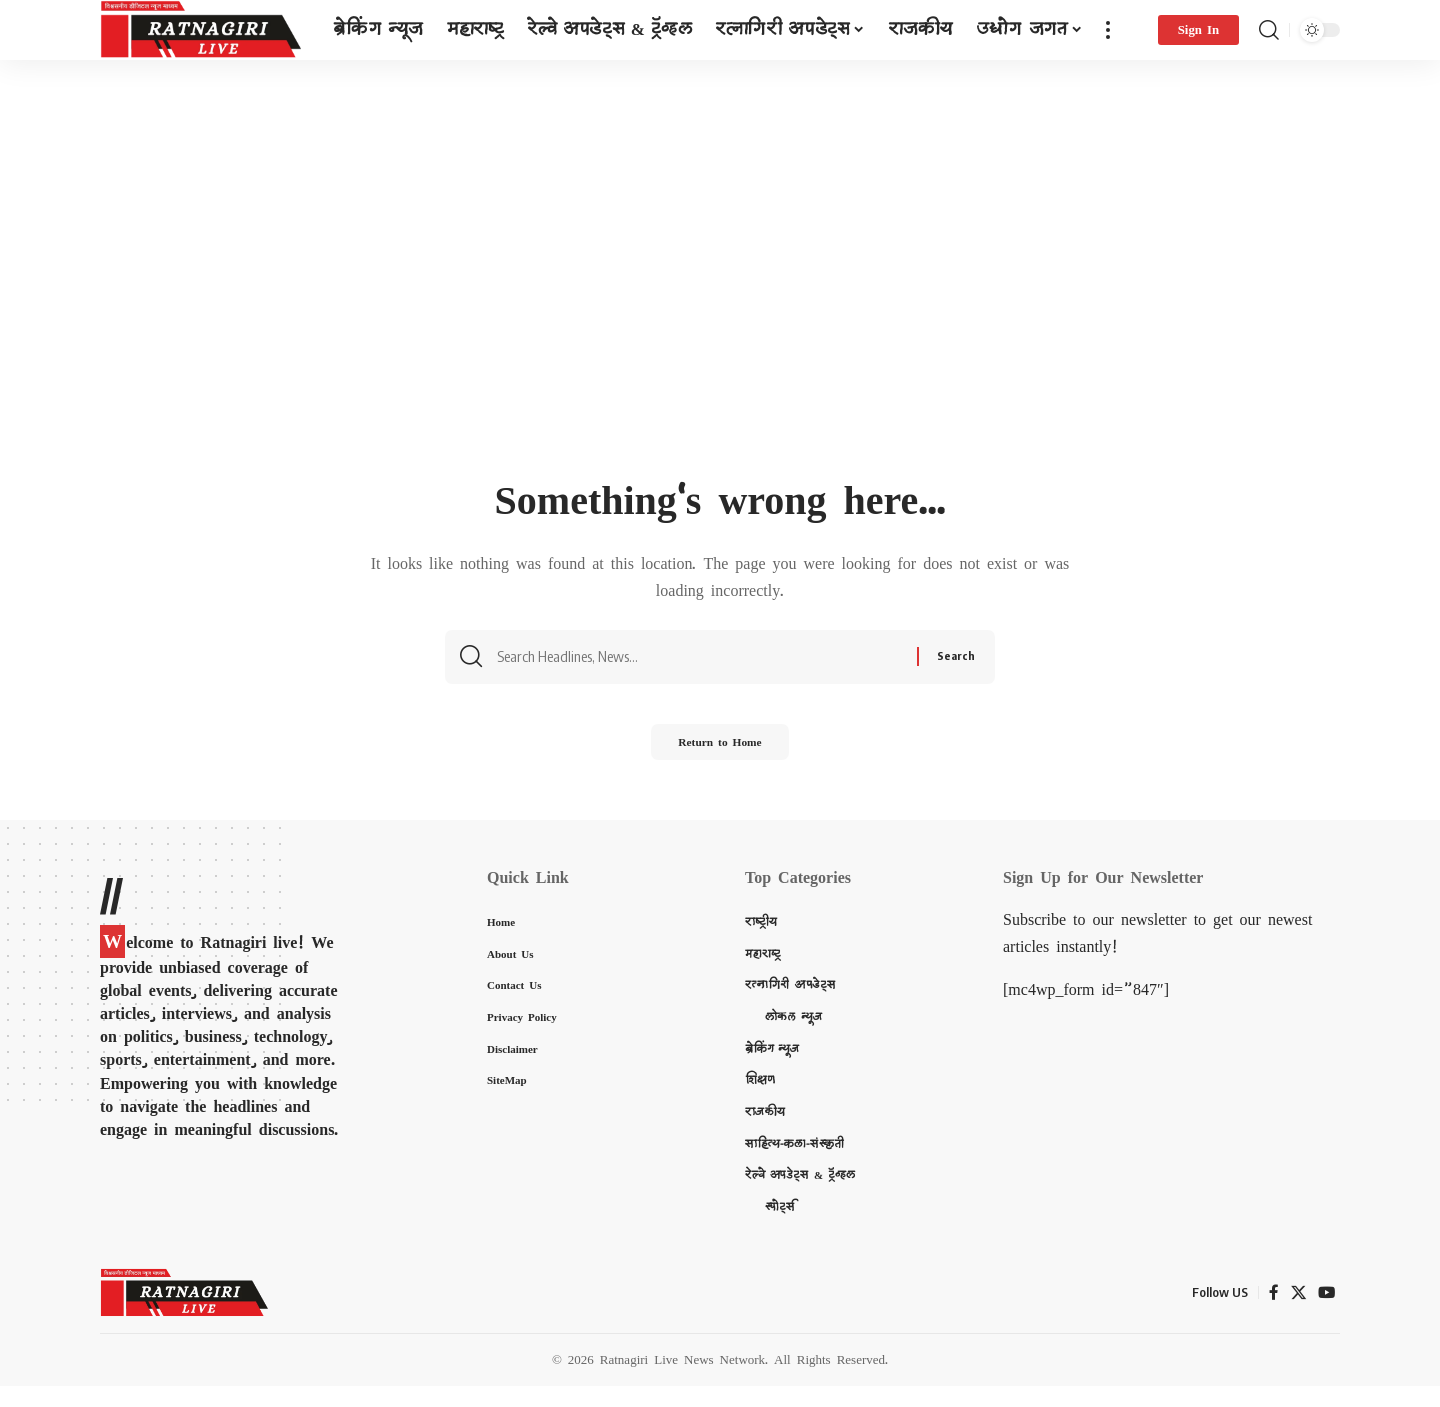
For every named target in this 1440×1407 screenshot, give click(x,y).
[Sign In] (1198, 30)
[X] (1297, 1313)
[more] (1108, 30)
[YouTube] (1326, 1313)
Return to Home (719, 756)
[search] (1269, 30)
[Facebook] (1272, 1313)
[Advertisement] (720, 327)
